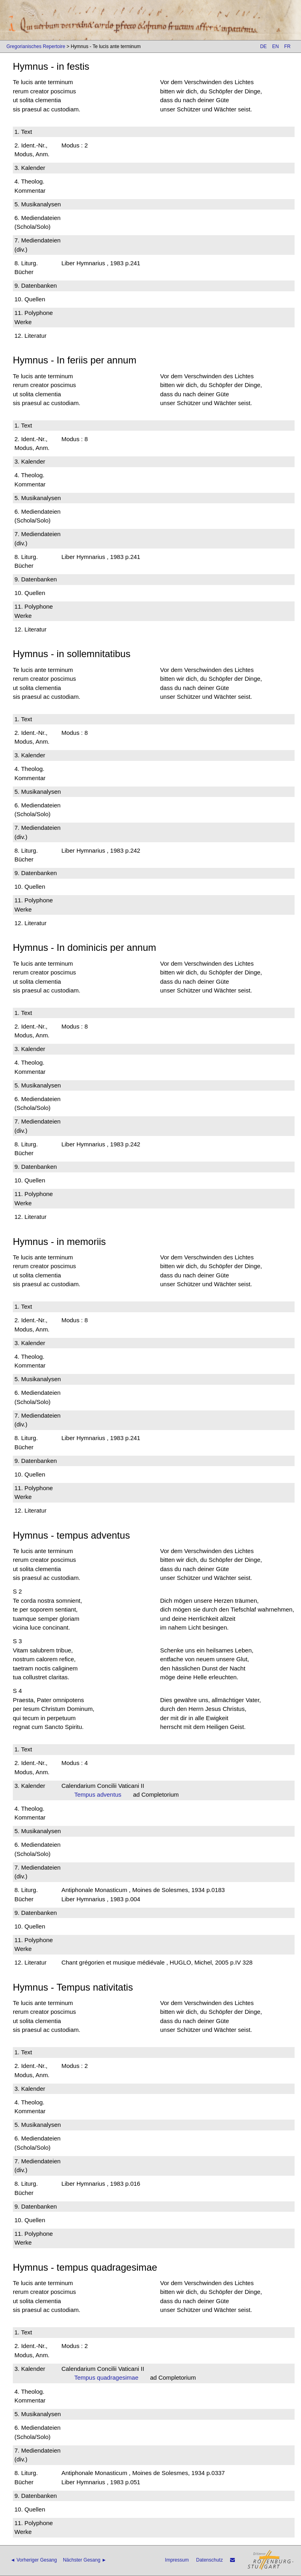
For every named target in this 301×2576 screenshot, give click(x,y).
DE (263, 46)
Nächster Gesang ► (85, 2560)
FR (287, 46)
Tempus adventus (100, 1794)
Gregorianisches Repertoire (35, 46)
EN (275, 46)
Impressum (177, 2560)
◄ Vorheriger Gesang (33, 2560)
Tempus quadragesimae (108, 2377)
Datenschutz (209, 2560)
